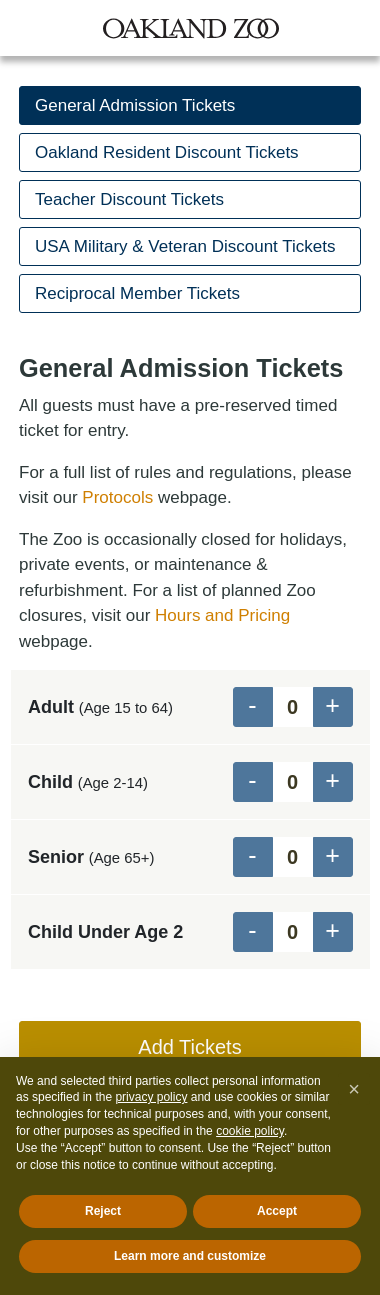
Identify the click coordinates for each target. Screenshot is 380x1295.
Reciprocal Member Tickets (137, 293)
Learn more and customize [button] (190, 1256)
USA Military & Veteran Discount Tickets (185, 246)
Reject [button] (103, 1211)
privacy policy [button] (151, 1097)
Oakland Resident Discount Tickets (167, 152)
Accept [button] (277, 1211)
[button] (354, 1089)
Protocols (117, 497)
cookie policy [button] (250, 1131)
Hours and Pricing (222, 615)
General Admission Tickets (135, 105)
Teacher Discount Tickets (129, 199)
